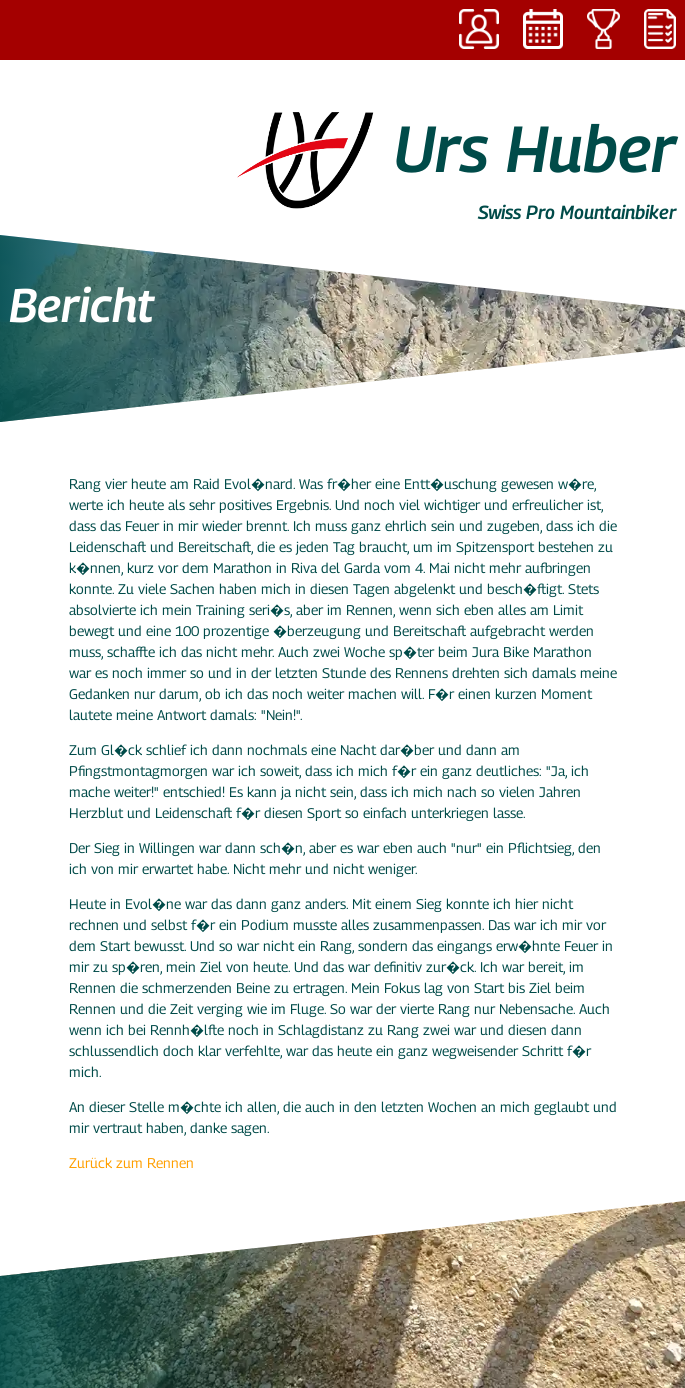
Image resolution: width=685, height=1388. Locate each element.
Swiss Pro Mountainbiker (577, 212)
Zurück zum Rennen (131, 1162)
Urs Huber (535, 148)
